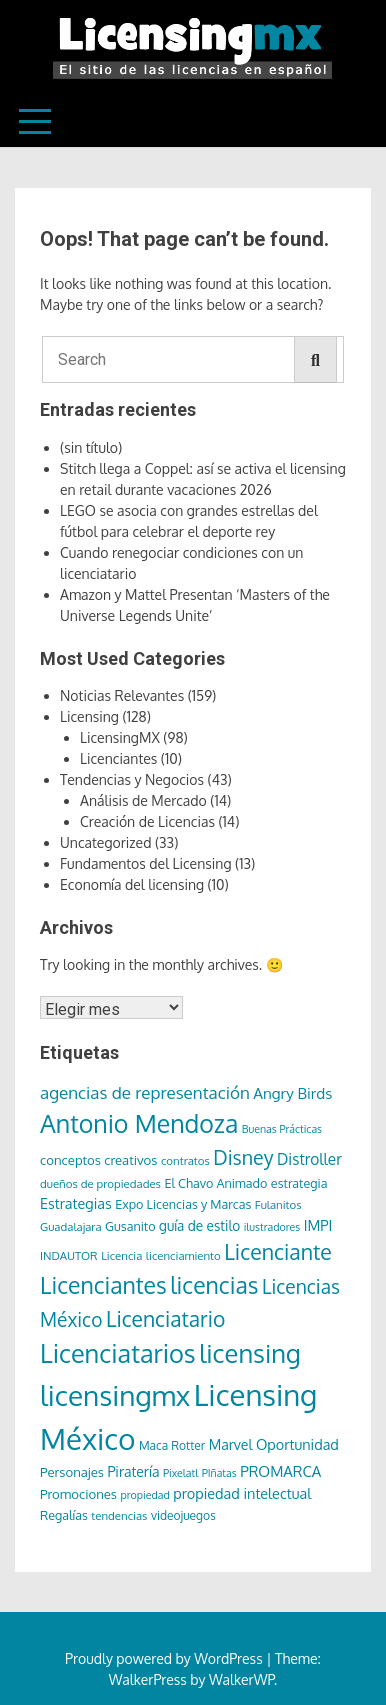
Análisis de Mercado (143, 800)
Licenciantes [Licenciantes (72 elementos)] (103, 1284)
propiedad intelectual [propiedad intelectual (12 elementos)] (242, 1493)
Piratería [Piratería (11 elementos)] (133, 1471)
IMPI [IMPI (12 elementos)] (318, 1225)
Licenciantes (118, 758)
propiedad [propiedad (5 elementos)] (145, 1495)
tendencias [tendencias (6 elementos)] (119, 1515)
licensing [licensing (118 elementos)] (250, 1353)
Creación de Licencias (147, 821)
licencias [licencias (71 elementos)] (214, 1284)
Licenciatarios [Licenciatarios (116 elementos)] (118, 1353)
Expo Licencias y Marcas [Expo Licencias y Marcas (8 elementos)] (183, 1204)
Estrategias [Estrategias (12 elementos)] (76, 1203)
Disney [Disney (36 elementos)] (243, 1157)
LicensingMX (120, 737)
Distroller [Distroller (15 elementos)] (309, 1159)
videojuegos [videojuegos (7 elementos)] (183, 1515)
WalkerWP (241, 1679)
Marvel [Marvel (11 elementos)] (231, 1444)
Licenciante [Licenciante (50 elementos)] (278, 1251)
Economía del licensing (132, 884)
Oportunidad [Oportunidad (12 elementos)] (297, 1444)
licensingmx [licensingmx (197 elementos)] (115, 1395)
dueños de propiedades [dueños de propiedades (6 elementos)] (100, 1183)
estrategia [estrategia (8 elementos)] (299, 1183)
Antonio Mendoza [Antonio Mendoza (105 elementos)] (139, 1123)
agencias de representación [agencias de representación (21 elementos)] (145, 1092)
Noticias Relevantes (122, 695)
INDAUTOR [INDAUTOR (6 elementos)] (69, 1255)
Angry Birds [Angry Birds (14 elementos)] (292, 1093)
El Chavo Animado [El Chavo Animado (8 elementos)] (215, 1183)
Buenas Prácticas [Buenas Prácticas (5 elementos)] (282, 1129)
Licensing (89, 716)
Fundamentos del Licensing (146, 863)
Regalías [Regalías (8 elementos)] (64, 1515)
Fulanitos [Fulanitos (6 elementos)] (278, 1204)
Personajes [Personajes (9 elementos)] (72, 1471)
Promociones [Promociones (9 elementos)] (78, 1493)
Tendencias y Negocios (132, 779)
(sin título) (91, 447)
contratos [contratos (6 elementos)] (185, 1160)
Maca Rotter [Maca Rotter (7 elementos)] (172, 1445)
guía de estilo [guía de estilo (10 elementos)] (199, 1225)
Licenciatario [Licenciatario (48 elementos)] (165, 1318)
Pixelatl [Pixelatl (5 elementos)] (180, 1473)
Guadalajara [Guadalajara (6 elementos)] (71, 1226)
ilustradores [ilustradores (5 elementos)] (272, 1227)
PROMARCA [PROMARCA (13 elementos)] (280, 1471)
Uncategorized (105, 842)
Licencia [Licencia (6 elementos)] (121, 1255)
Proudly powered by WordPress (165, 1658)
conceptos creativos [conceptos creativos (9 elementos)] (98, 1159)
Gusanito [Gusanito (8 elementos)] (130, 1226)
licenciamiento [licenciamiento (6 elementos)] (183, 1255)
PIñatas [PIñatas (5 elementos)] (219, 1473)
